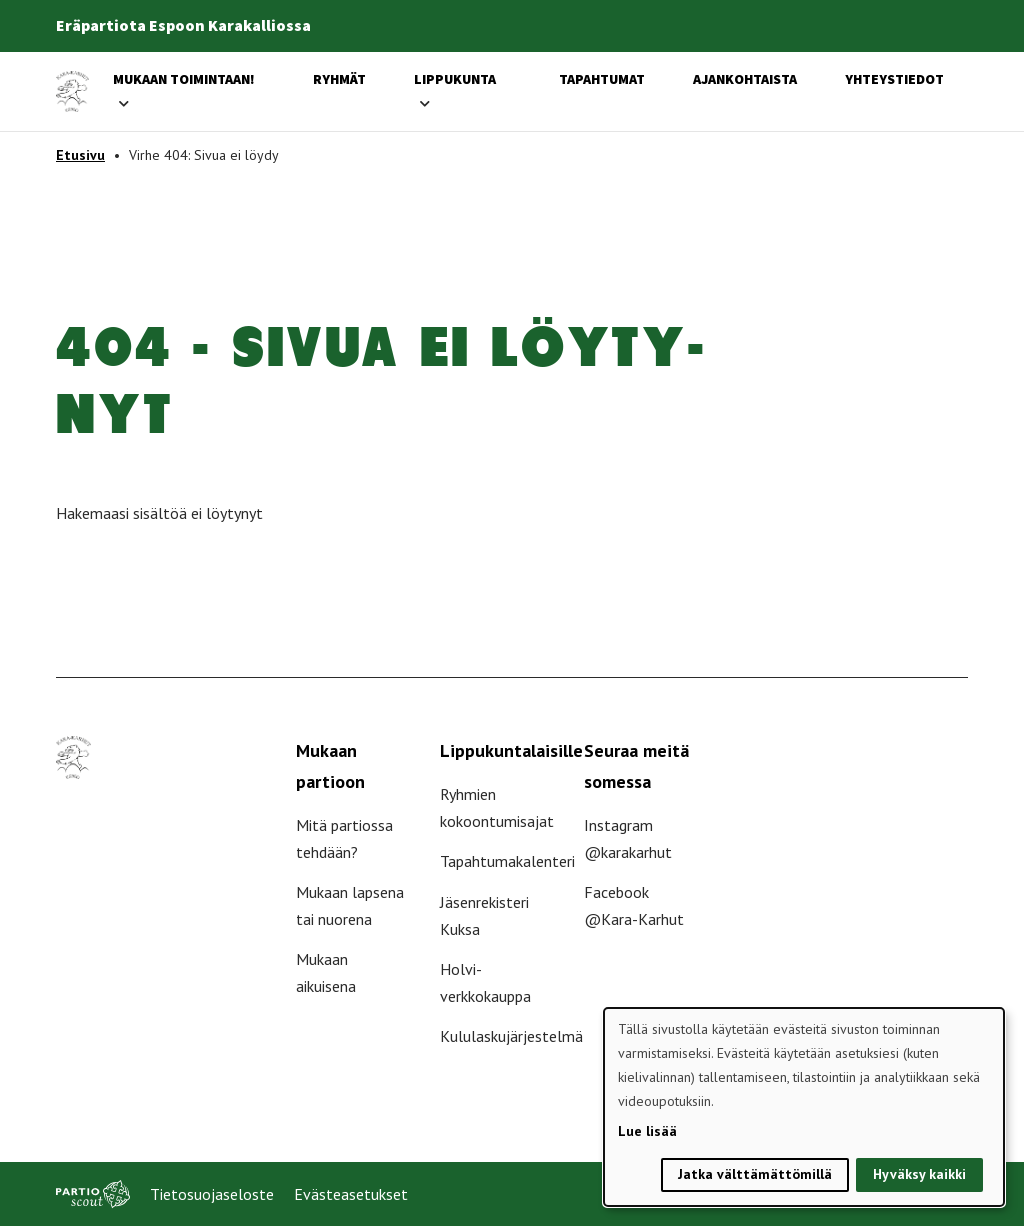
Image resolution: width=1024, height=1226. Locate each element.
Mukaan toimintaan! (184, 79)
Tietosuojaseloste (212, 1194)
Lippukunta (455, 79)
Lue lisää (647, 1131)
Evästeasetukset (351, 1194)
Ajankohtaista (745, 79)
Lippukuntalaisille (511, 750)
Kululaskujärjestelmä (511, 1036)
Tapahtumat (602, 79)
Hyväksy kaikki (919, 1174)
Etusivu (80, 155)
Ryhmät (339, 79)
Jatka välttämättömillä (755, 1174)
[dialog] (804, 1107)
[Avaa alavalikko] (124, 103)
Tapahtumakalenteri (507, 861)
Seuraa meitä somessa (636, 766)
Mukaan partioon (330, 766)
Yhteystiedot (894, 79)
